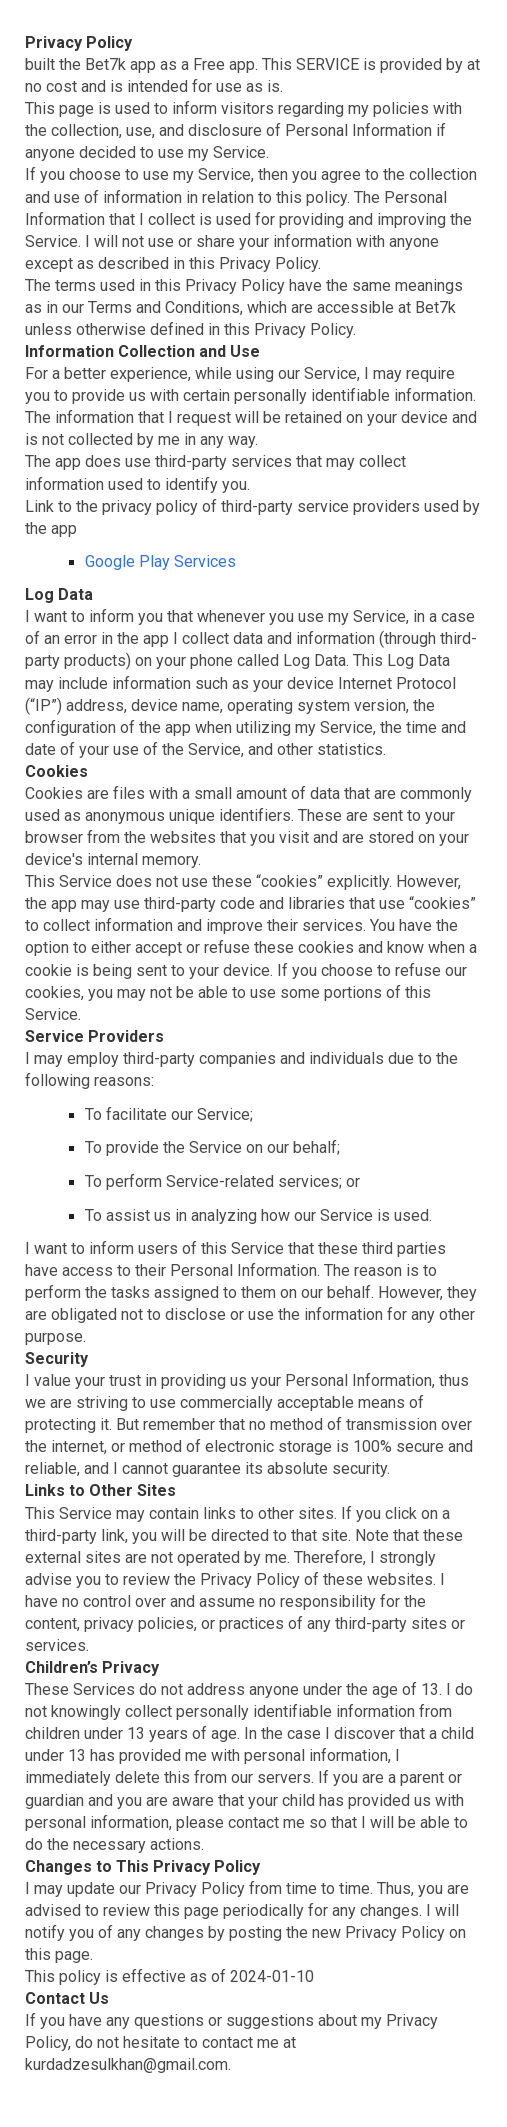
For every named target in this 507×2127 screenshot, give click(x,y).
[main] (253, 1063)
